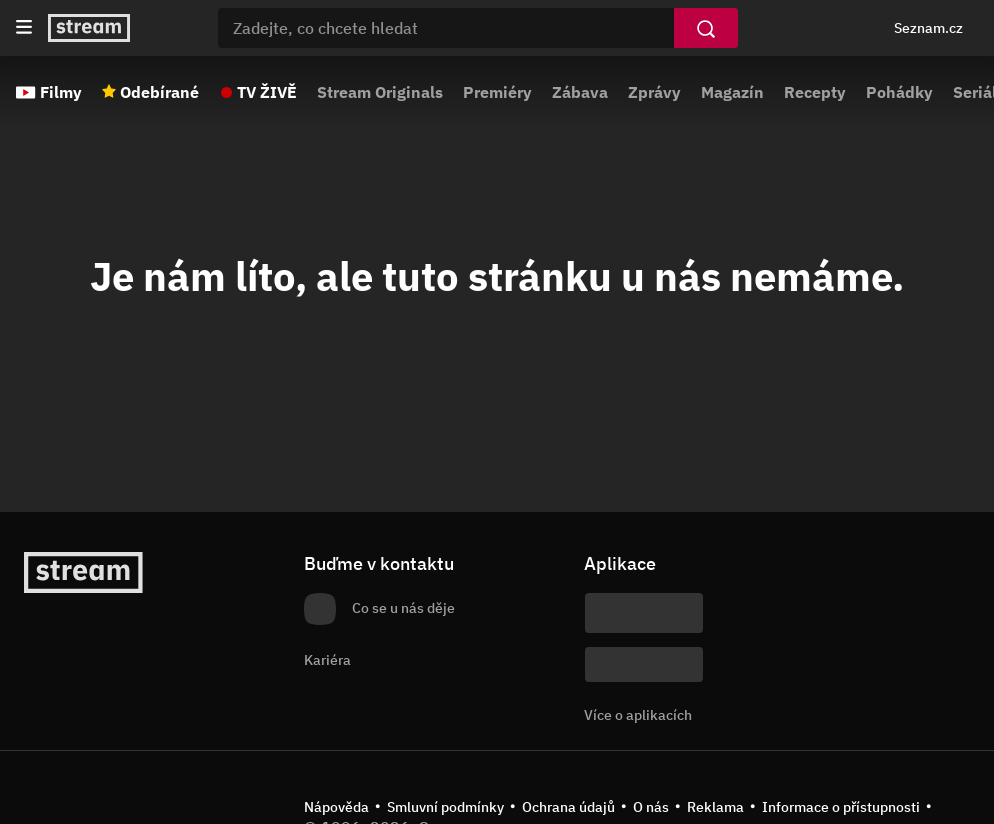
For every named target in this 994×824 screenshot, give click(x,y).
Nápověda (336, 807)
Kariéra (327, 660)
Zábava (580, 92)
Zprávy (654, 92)
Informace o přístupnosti (841, 807)
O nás (651, 807)
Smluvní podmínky (445, 807)
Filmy (61, 92)
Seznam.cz (928, 28)
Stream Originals (380, 92)
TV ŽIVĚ (267, 92)
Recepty (815, 92)
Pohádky (899, 92)
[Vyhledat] (706, 28)
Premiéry (497, 92)
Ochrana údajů (568, 807)
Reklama (715, 807)
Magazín (732, 92)
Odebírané (159, 92)
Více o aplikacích (638, 715)
